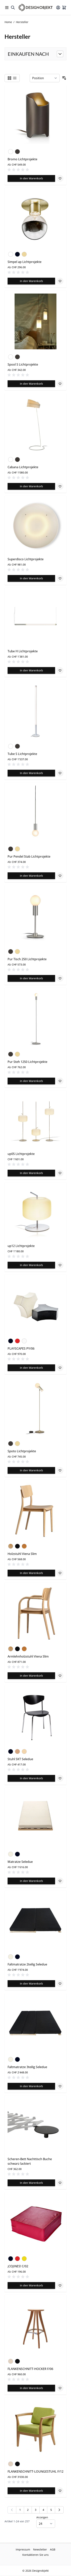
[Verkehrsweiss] (10, 150)
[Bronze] (17, 150)
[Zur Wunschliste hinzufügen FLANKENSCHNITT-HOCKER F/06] (60, 2388)
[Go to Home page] (36, 7)
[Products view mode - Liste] (14, 78)
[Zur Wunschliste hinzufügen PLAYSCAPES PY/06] (60, 1367)
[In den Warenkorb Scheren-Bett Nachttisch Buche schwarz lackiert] (31, 2182)
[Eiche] (17, 1750)
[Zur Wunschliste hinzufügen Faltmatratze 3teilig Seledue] (60, 2086)
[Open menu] (7, 7)
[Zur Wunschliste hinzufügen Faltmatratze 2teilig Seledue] (60, 1983)
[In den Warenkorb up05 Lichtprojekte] (31, 1173)
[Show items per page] (45, 2523)
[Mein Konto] (58, 7)
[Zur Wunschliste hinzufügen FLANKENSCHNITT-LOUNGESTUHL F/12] (60, 2490)
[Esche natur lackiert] (10, 2360)
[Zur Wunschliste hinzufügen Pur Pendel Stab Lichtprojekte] (60, 875)
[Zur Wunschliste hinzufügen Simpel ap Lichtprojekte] (60, 281)
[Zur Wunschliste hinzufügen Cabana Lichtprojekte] (60, 486)
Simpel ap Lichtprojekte (24, 262)
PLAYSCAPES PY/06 (21, 1348)
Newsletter (40, 2549)
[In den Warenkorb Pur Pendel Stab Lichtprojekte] (31, 875)
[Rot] (17, 1340)
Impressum (23, 2549)
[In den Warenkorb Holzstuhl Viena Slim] (31, 1573)
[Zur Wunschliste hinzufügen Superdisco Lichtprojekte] (60, 578)
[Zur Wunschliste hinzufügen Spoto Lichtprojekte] (60, 1470)
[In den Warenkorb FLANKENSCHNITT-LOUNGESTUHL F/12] (31, 2490)
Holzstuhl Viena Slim (22, 1554)
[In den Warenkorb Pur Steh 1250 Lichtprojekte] (31, 1081)
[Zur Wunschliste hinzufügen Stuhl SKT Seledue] (60, 1778)
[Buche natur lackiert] (10, 1545)
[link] (12, 2509)
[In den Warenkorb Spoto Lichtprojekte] (31, 1470)
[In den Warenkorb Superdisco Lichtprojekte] (31, 578)
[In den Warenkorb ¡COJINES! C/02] (31, 2285)
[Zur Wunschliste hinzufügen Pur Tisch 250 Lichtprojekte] (60, 978)
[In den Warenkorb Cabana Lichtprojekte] (31, 486)
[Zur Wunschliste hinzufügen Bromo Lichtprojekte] (60, 178)
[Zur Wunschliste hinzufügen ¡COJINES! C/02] (60, 2285)
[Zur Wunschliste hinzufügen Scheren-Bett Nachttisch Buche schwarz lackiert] (60, 2182)
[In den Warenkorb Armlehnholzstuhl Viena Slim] (31, 1675)
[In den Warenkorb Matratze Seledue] (31, 1881)
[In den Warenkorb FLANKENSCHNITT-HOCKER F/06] (31, 2388)
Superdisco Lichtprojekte (26, 559)
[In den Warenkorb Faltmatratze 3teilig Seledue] (31, 2086)
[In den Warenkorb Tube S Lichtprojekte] (31, 773)
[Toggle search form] (13, 7)
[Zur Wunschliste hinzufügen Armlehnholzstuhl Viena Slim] (60, 1675)
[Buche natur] (24, 1750)
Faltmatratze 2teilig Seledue (27, 1964)
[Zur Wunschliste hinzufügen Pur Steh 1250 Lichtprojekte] (60, 1081)
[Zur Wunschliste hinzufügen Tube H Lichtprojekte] (60, 670)
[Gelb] (24, 2257)
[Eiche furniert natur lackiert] (24, 1545)
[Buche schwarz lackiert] (17, 1545)
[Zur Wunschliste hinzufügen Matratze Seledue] (60, 1881)
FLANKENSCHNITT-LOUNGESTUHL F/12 (35, 2471)
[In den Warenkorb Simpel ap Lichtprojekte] (31, 281)
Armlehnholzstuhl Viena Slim (28, 1656)
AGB (52, 2549)
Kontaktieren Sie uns (35, 2555)
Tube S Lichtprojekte (22, 754)
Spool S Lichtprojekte (23, 364)
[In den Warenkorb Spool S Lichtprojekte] (31, 383)
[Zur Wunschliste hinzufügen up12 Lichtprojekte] (60, 1265)
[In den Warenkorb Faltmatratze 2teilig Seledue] (31, 1983)
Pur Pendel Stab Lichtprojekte (29, 856)
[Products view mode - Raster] (9, 78)
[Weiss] (24, 1340)
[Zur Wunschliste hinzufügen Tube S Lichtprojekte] (60, 773)
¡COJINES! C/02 (18, 2266)
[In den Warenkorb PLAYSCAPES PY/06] (31, 1367)
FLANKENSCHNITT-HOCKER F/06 (30, 2369)
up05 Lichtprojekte (21, 1154)
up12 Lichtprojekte (21, 1246)
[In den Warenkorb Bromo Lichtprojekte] (31, 178)
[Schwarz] (17, 253)
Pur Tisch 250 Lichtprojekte (27, 959)
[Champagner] (24, 253)
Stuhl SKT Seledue (20, 1759)
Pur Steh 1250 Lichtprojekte (27, 1062)
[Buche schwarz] (10, 1750)
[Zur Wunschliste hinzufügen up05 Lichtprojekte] (60, 1173)
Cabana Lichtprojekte (23, 467)
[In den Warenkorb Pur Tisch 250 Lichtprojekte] (31, 978)
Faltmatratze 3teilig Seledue (27, 2067)
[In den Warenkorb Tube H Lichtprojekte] (31, 670)
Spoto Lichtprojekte (22, 1451)
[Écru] (10, 1853)
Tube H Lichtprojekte (23, 651)
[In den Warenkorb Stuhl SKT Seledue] (31, 1778)
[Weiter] (59, 2509)
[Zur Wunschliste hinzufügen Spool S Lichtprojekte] (60, 383)
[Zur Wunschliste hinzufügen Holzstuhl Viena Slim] (60, 1573)
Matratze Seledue (20, 1862)
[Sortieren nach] (45, 78)
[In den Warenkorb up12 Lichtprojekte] (31, 1265)
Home (8, 22)
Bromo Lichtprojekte (22, 159)
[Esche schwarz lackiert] (17, 2360)
